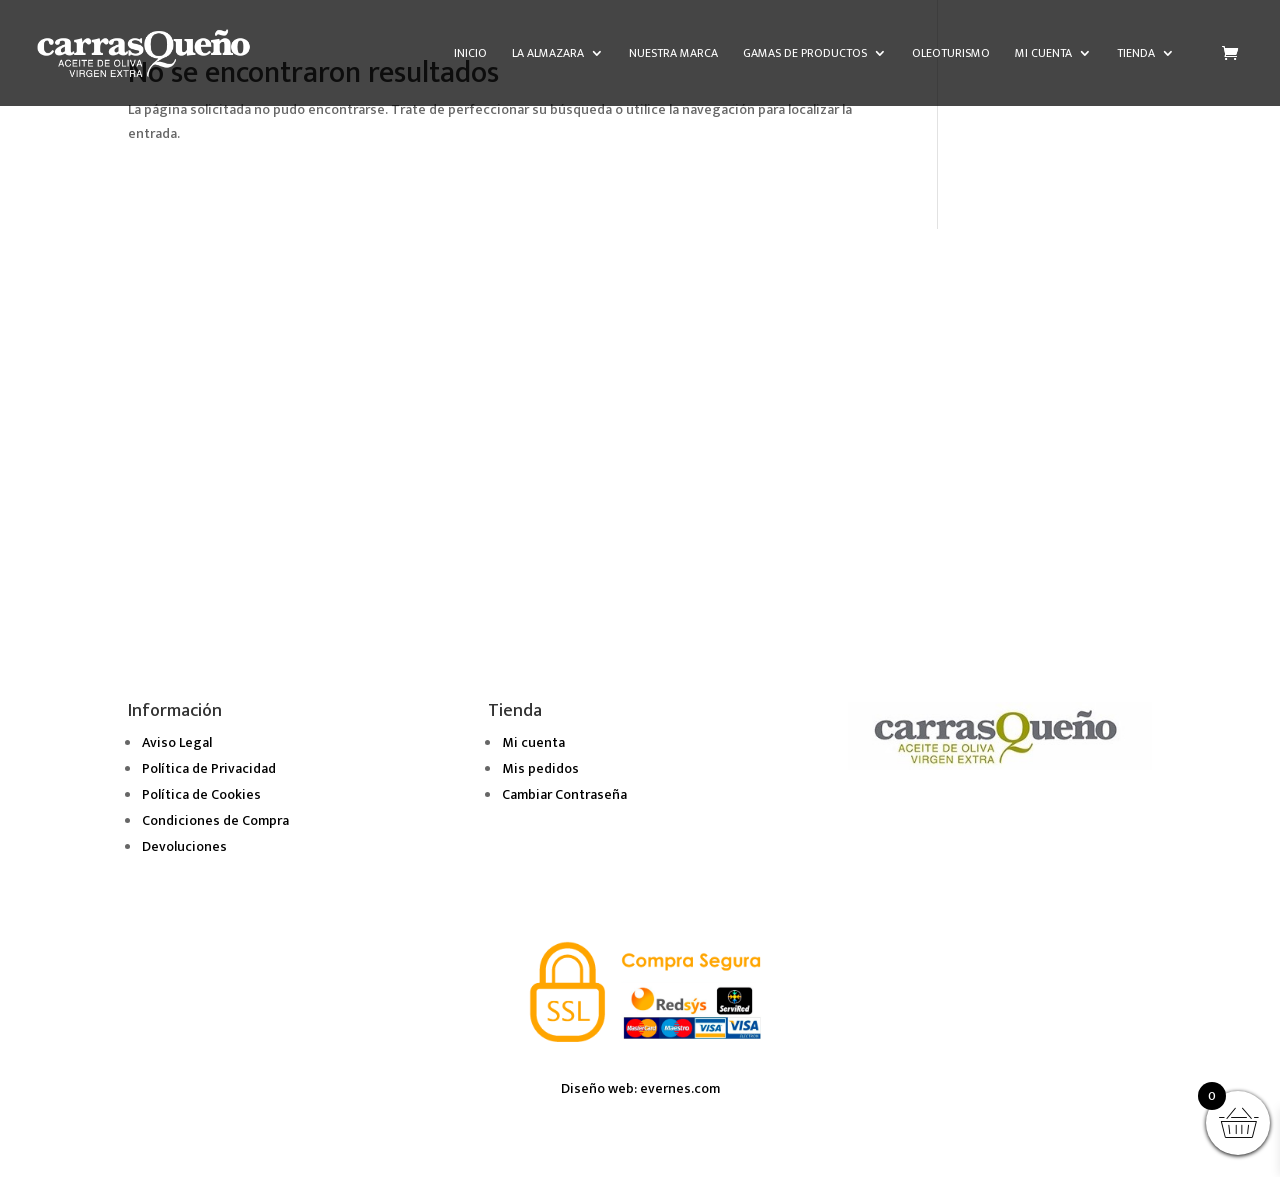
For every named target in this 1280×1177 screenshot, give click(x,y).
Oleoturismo (951, 54)
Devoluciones (184, 846)
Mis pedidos (540, 768)
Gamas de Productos (805, 54)
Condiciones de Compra (215, 820)
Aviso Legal (177, 742)
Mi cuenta (1043, 54)
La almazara (548, 54)
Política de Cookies (201, 794)
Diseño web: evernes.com (640, 1088)
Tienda (1136, 54)
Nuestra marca (673, 54)
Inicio (470, 54)
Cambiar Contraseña (564, 794)
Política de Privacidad (209, 768)
